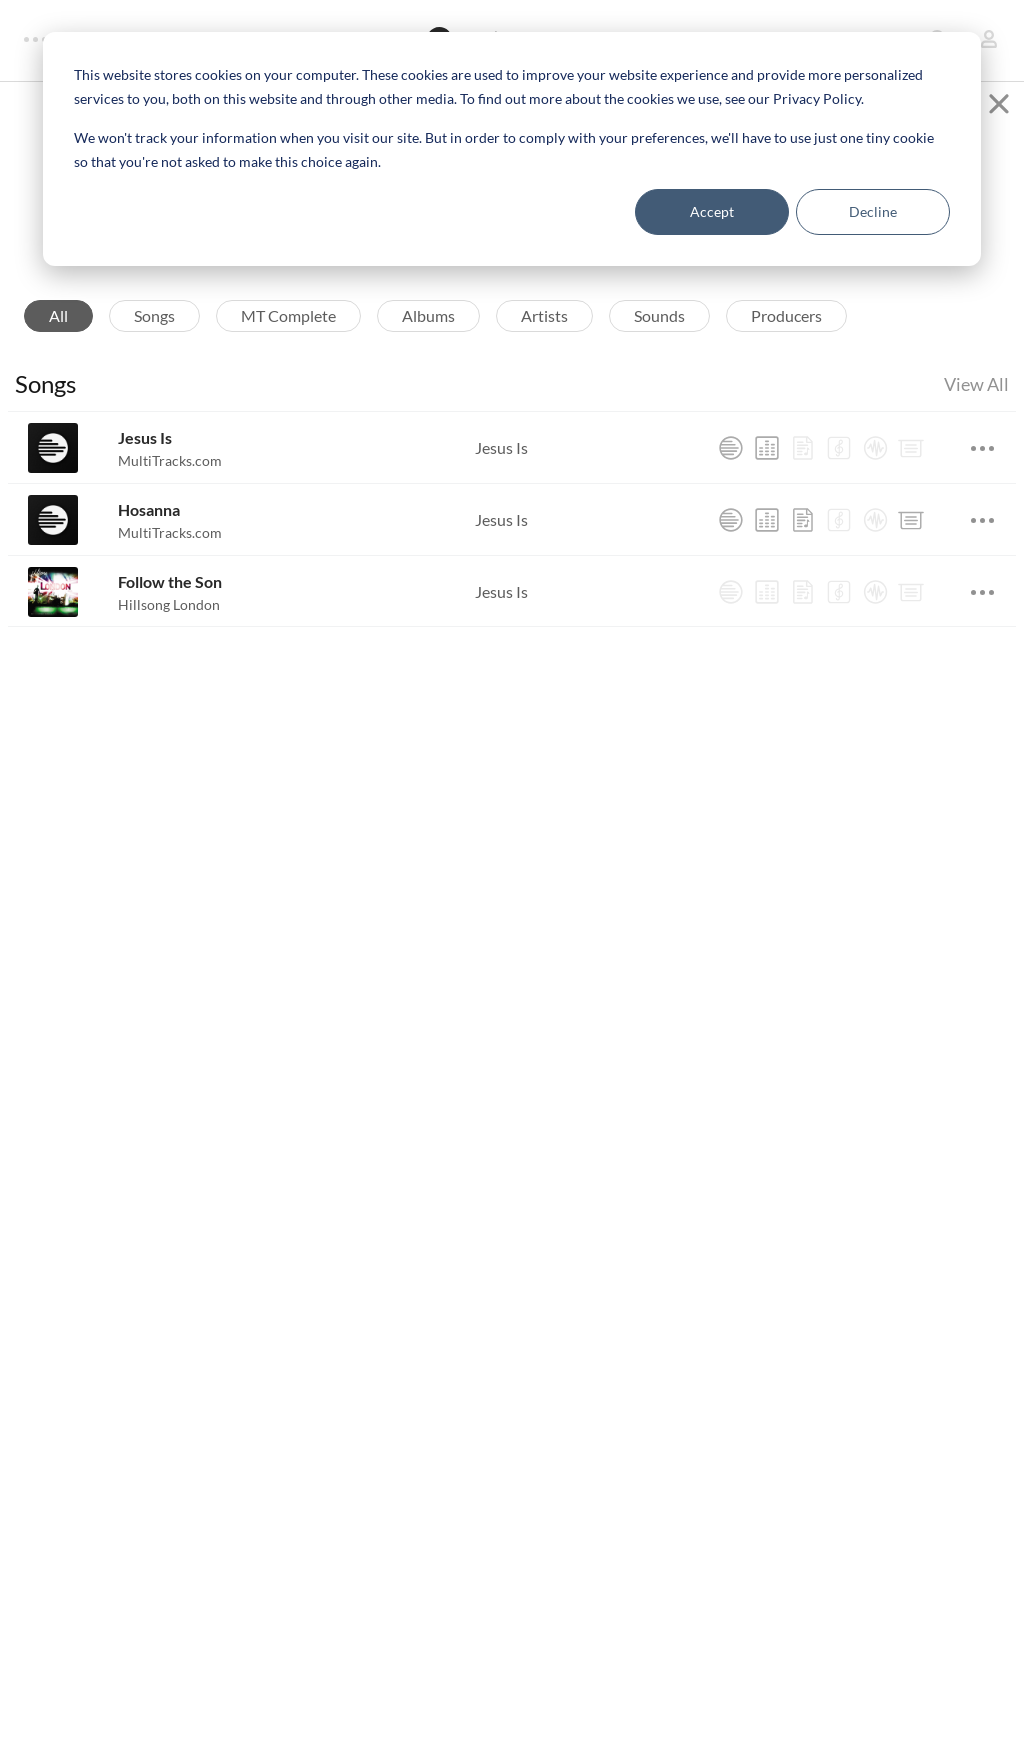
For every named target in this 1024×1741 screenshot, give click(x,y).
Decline (873, 211)
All (58, 330)
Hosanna (149, 524)
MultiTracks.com (170, 475)
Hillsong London (169, 619)
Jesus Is (145, 452)
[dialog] (512, 149)
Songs (154, 330)
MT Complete (288, 330)
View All (976, 399)
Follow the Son (170, 596)
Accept (712, 211)
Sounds (659, 330)
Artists (544, 330)
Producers (786, 330)
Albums (428, 330)
